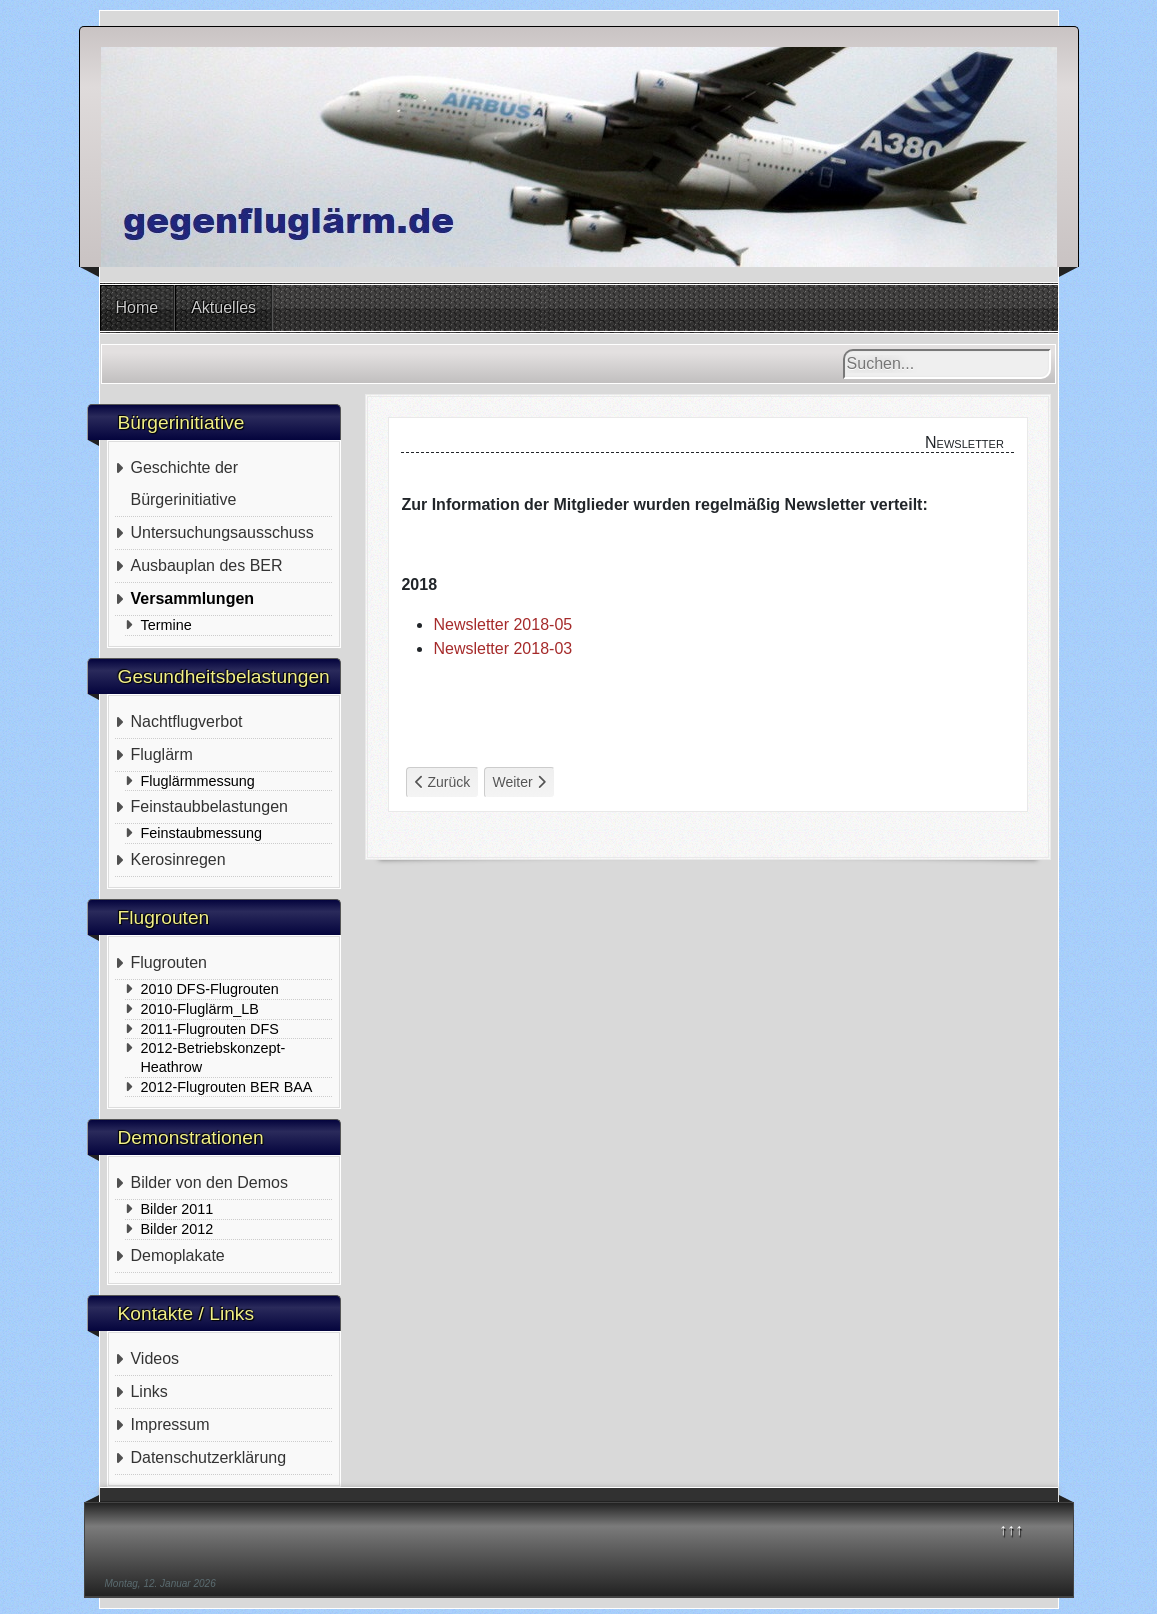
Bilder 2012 (176, 1229)
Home (137, 307)
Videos (154, 1358)
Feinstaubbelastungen (208, 806)
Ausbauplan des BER (206, 565)
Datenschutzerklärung (208, 1457)
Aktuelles (223, 307)
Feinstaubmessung (201, 833)
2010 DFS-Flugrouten (209, 989)
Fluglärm (161, 754)
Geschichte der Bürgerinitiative (184, 483)
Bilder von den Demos (208, 1182)
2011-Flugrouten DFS (209, 1029)
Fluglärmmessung (197, 781)
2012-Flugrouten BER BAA (226, 1087)
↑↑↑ (1011, 1529)
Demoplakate (177, 1255)
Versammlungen (192, 598)
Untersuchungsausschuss (221, 532)
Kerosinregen (177, 859)
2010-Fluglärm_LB (199, 1009)
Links (148, 1391)
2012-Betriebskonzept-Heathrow (212, 1057)
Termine (165, 625)
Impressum (169, 1424)
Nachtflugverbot (186, 721)
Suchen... (843, 349)
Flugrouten (168, 962)
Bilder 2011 (176, 1209)
